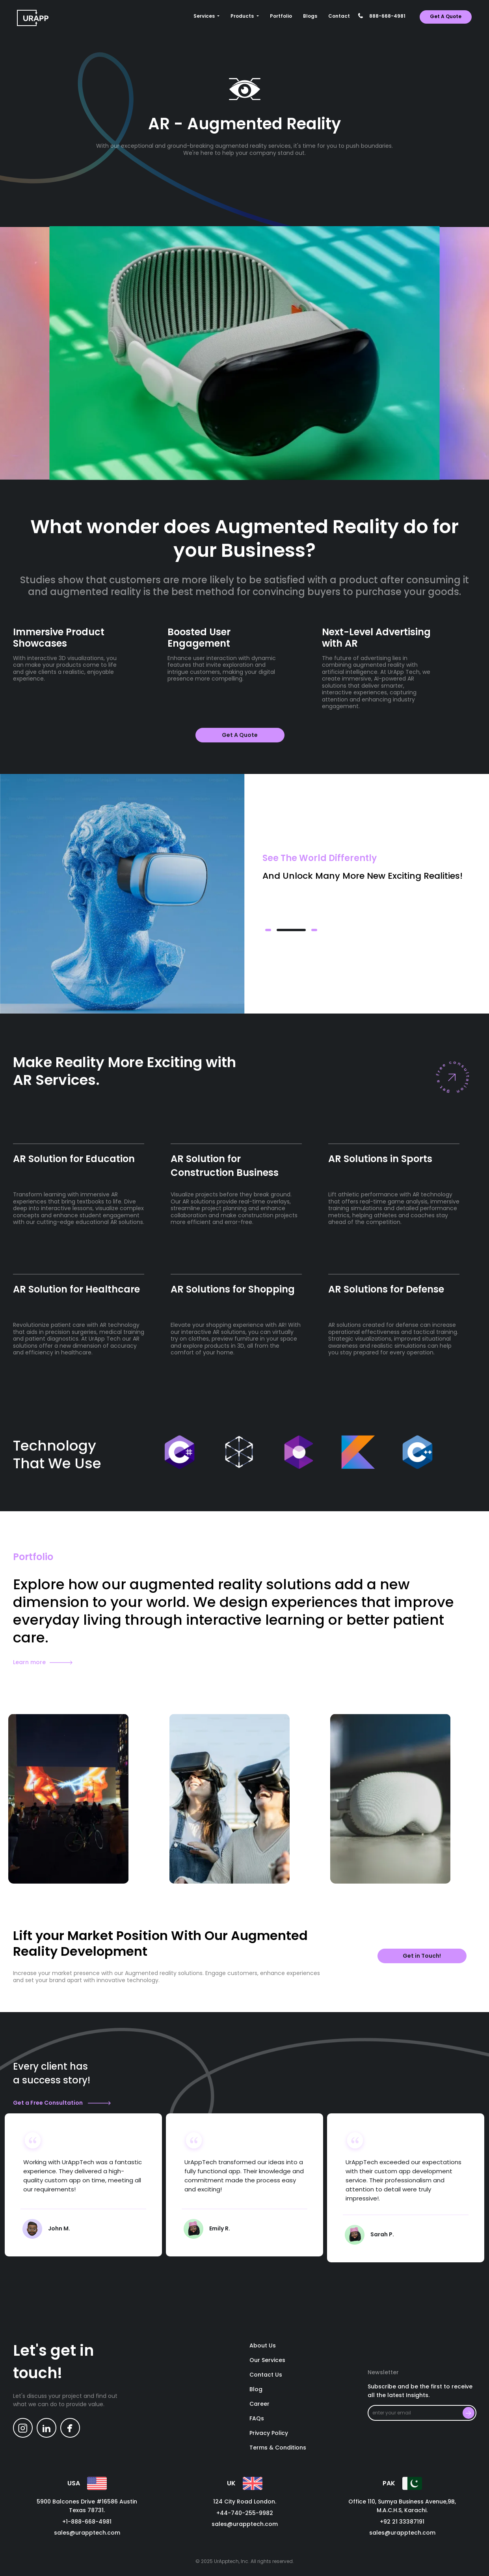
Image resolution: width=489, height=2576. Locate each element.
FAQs (256, 2418)
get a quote (445, 16)
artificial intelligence (349, 672)
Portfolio (281, 16)
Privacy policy (268, 2433)
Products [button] (243, 16)
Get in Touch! (422, 1956)
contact (339, 16)
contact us (265, 2375)
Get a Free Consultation (62, 2103)
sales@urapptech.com (87, 2533)
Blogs (310, 16)
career (259, 2404)
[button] (268, 930)
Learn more (42, 1662)
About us (262, 2345)
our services (267, 2360)
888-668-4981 (387, 16)
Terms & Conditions (277, 2447)
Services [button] (204, 16)
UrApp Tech (105, 1339)
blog (255, 2389)
